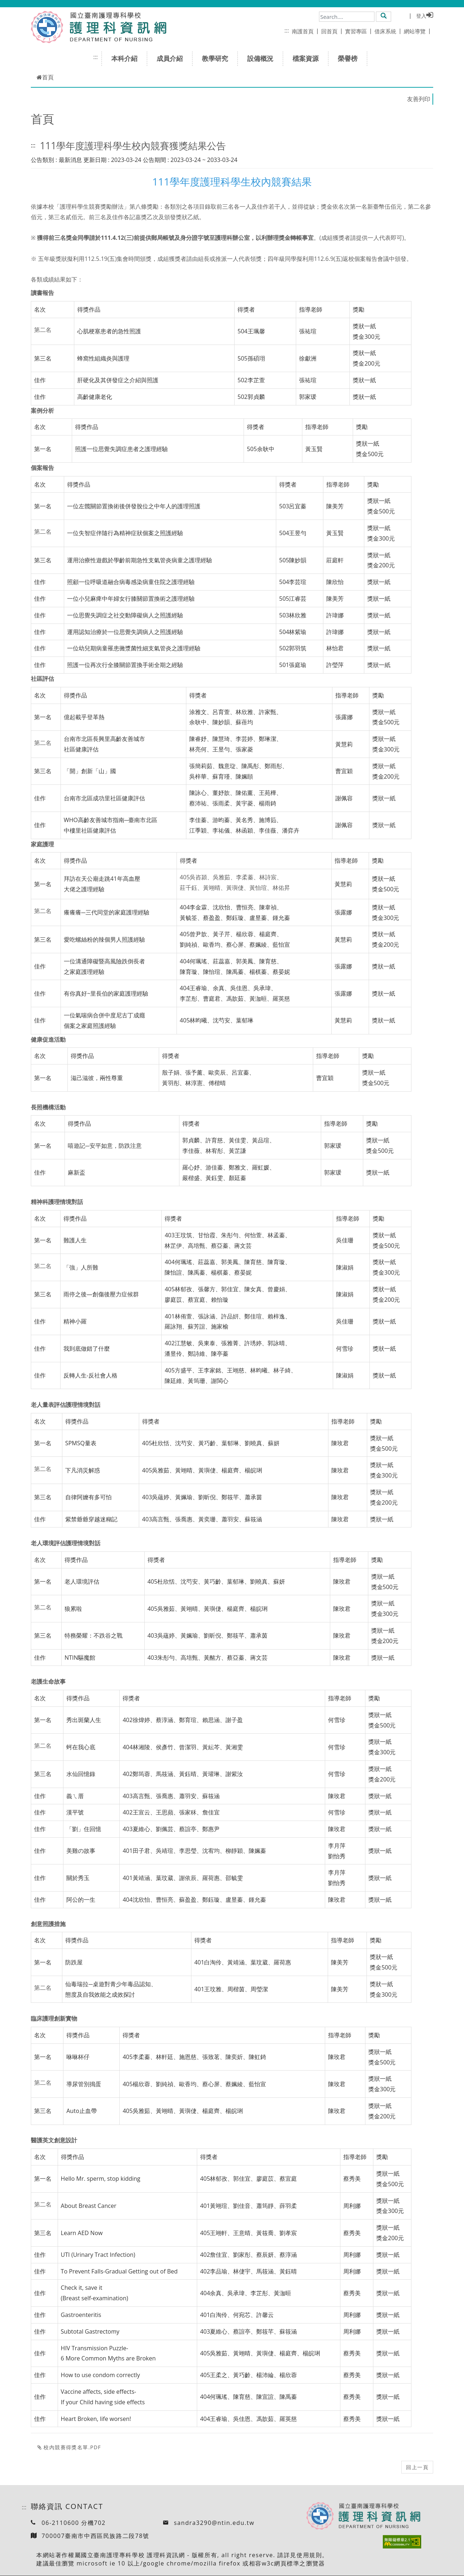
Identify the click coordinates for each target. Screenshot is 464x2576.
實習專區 (358, 31)
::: (286, 30)
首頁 (45, 77)
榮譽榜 (350, 58)
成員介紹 (172, 58)
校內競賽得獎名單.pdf (69, 2447)
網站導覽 (417, 31)
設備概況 (262, 58)
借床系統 (387, 31)
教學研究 (217, 58)
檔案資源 (308, 58)
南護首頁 (305, 31)
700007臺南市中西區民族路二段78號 (95, 2536)
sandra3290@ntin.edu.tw (214, 2523)
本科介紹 (126, 58)
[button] (383, 16)
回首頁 (331, 31)
